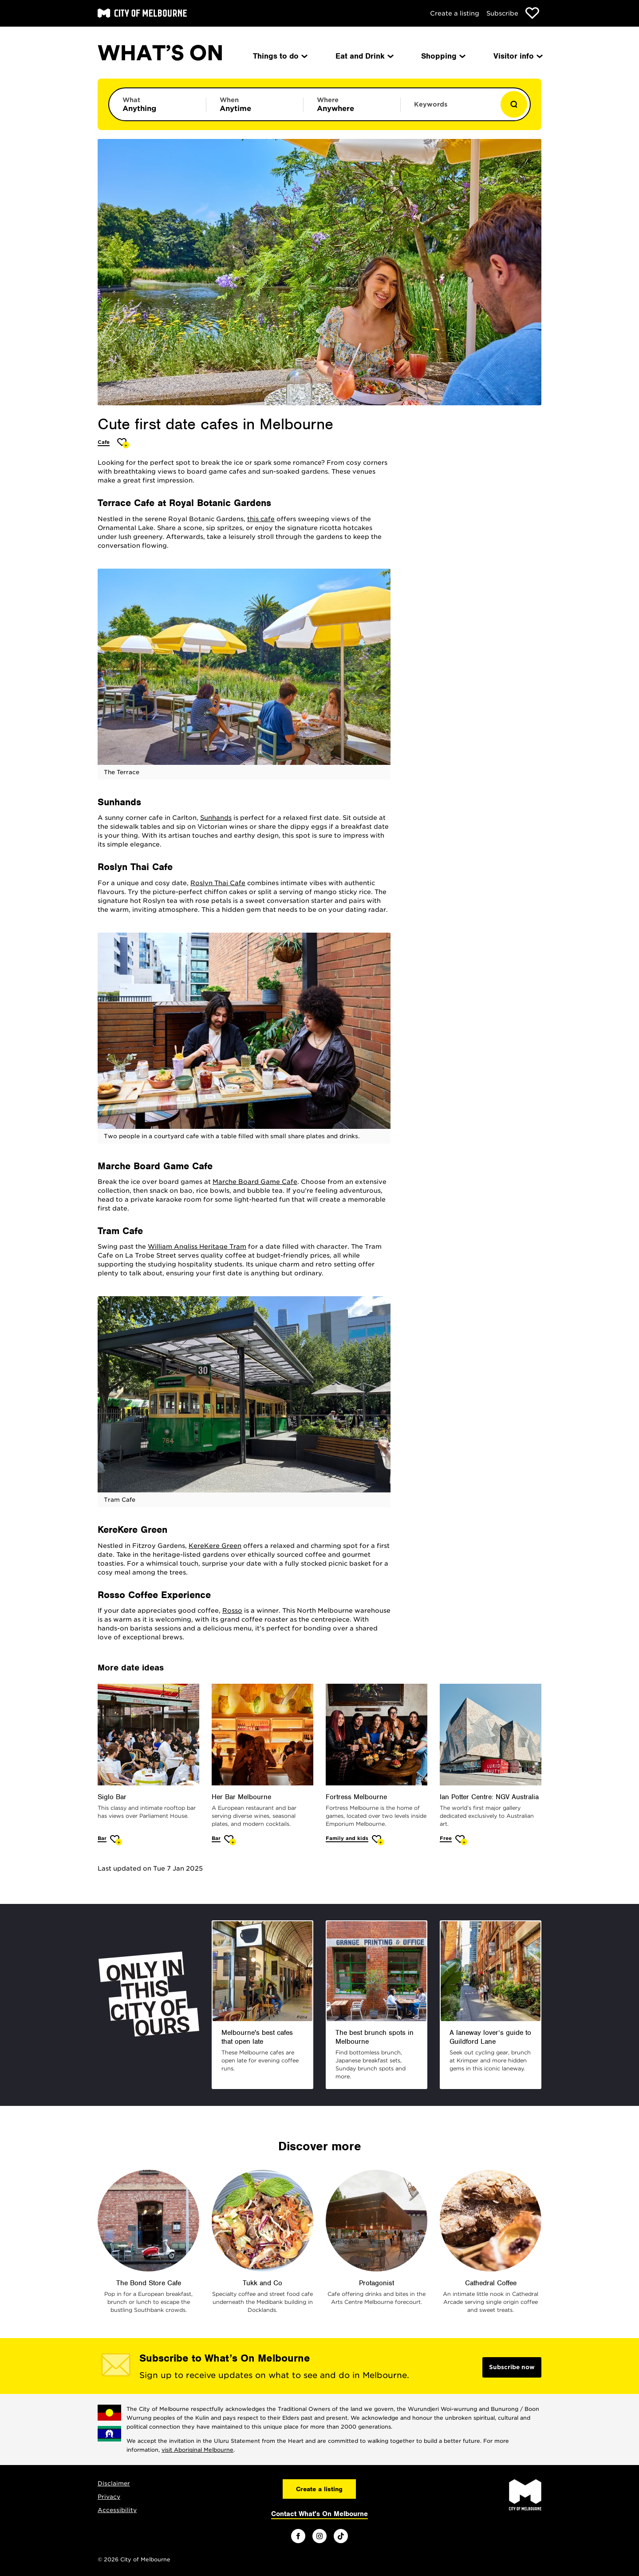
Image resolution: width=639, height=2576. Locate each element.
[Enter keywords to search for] (449, 108)
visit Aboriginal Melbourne (197, 2449)
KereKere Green (215, 1545)
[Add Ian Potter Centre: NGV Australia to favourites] (461, 1840)
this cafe (261, 518)
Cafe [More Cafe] (104, 442)
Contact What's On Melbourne (319, 2513)
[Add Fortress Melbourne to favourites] (378, 1840)
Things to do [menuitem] (279, 56)
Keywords (430, 104)
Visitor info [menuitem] (517, 56)
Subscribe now (512, 2367)
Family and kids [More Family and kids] (347, 1838)
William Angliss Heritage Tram (197, 1246)
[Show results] (514, 104)
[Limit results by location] (351, 104)
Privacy (109, 2496)
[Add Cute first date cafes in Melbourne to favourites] (123, 443)
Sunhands (216, 817)
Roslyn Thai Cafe (217, 882)
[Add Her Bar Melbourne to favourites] (230, 1840)
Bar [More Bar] (102, 1838)
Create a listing (454, 13)
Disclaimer (114, 2483)
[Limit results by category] (157, 104)
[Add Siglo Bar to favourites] (116, 1840)
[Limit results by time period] (254, 104)
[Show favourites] (532, 13)
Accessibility (117, 2510)
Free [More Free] (446, 1838)
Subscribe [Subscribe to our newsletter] (502, 13)
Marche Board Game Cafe (255, 1181)
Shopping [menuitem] (442, 56)
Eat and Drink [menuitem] (363, 56)
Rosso (232, 1610)
